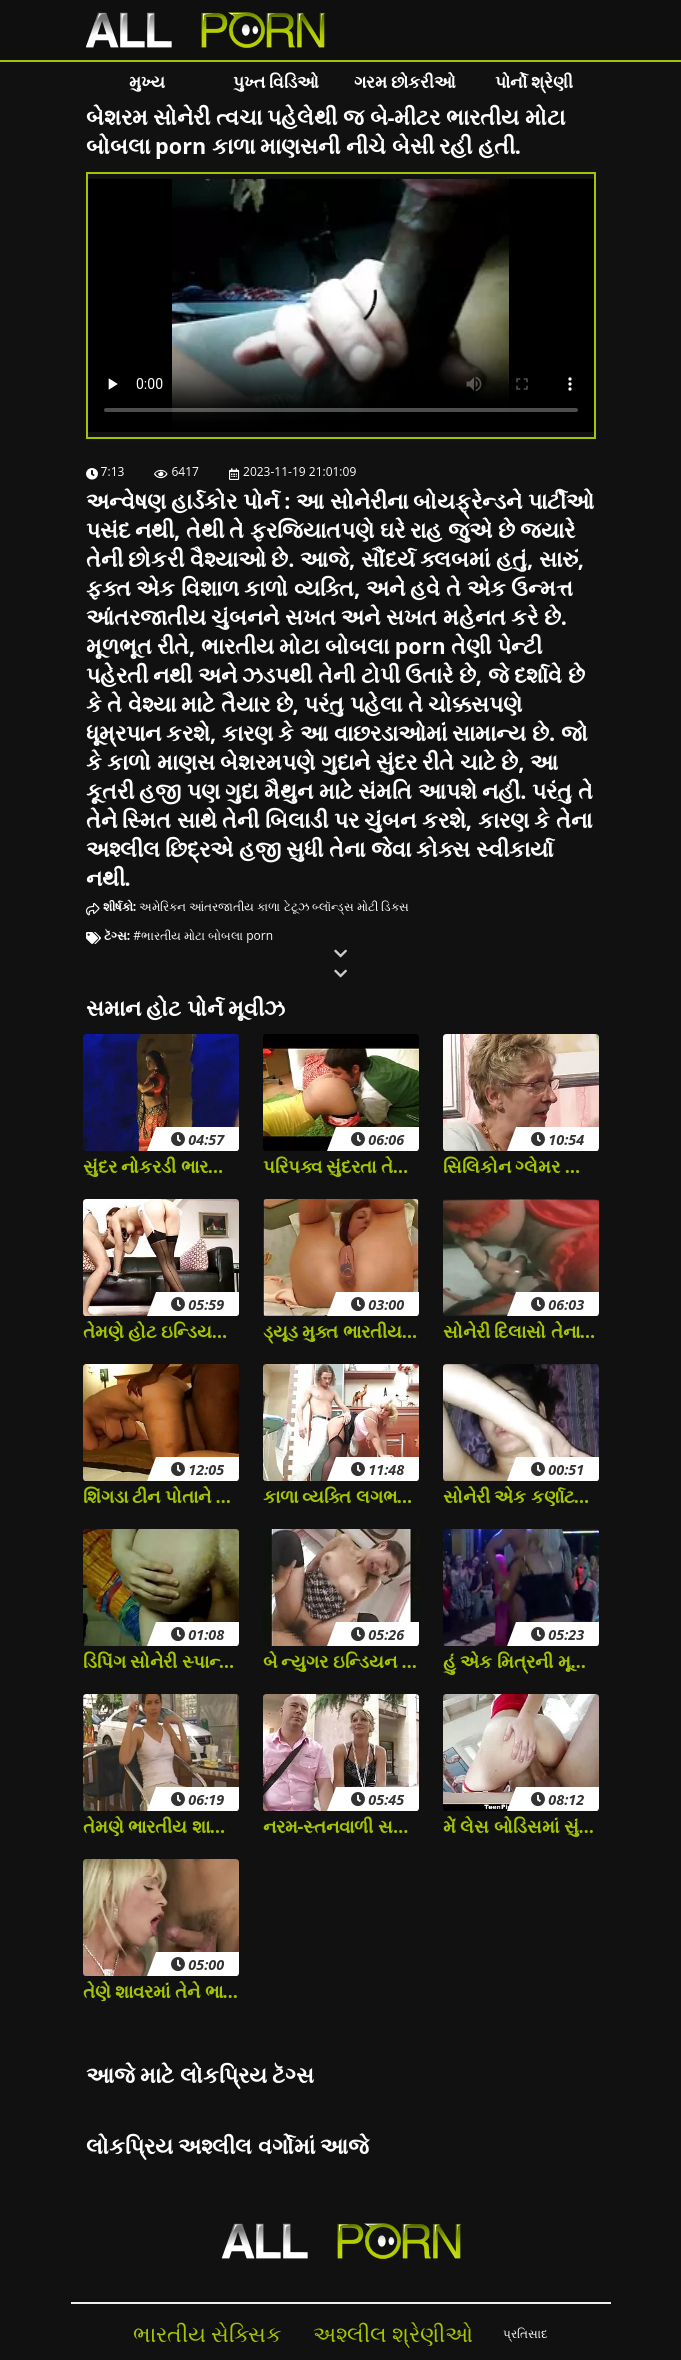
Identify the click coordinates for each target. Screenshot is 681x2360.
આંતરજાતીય (221, 906)
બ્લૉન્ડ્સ (333, 906)
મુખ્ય (147, 81)
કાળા (268, 906)
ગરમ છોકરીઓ (405, 81)
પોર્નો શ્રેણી (534, 81)
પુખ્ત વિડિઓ (276, 81)
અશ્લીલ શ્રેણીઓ (393, 2333)
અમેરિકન (162, 906)
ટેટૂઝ (296, 906)
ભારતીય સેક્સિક (208, 2333)
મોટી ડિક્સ (383, 906)
